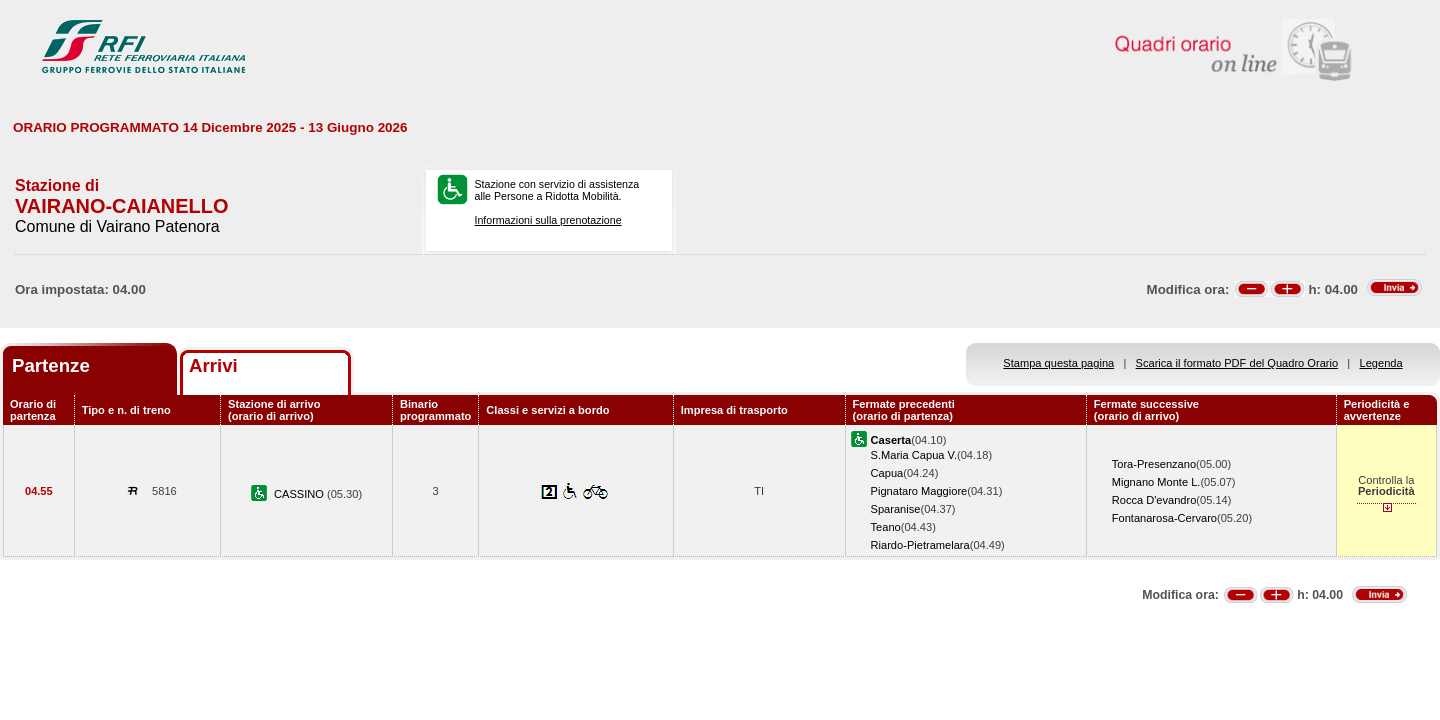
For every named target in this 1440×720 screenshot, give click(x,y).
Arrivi (213, 365)
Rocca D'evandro (1154, 500)
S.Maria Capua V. (914, 455)
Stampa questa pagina (1058, 363)
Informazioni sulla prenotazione (547, 220)
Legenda (1381, 363)
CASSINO (300, 494)
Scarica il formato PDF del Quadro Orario (1237, 363)
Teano (886, 527)
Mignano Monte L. (1156, 482)
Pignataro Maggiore (919, 491)
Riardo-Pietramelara (920, 545)
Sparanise (896, 509)
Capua (887, 473)
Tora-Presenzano (1154, 464)
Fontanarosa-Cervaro (1164, 518)
